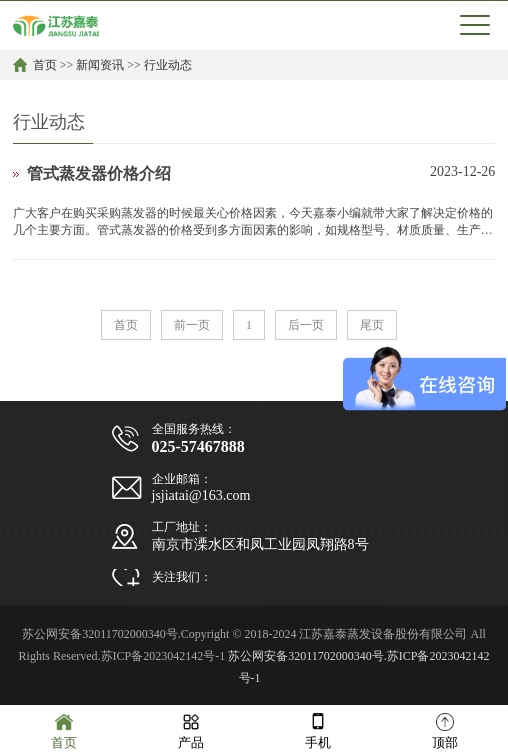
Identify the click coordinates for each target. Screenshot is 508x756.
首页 (45, 65)
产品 (191, 729)
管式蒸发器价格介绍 (99, 173)
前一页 (192, 325)
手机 (318, 729)
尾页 (372, 325)
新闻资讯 (100, 65)
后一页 (306, 325)
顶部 (445, 729)
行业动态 (168, 65)
